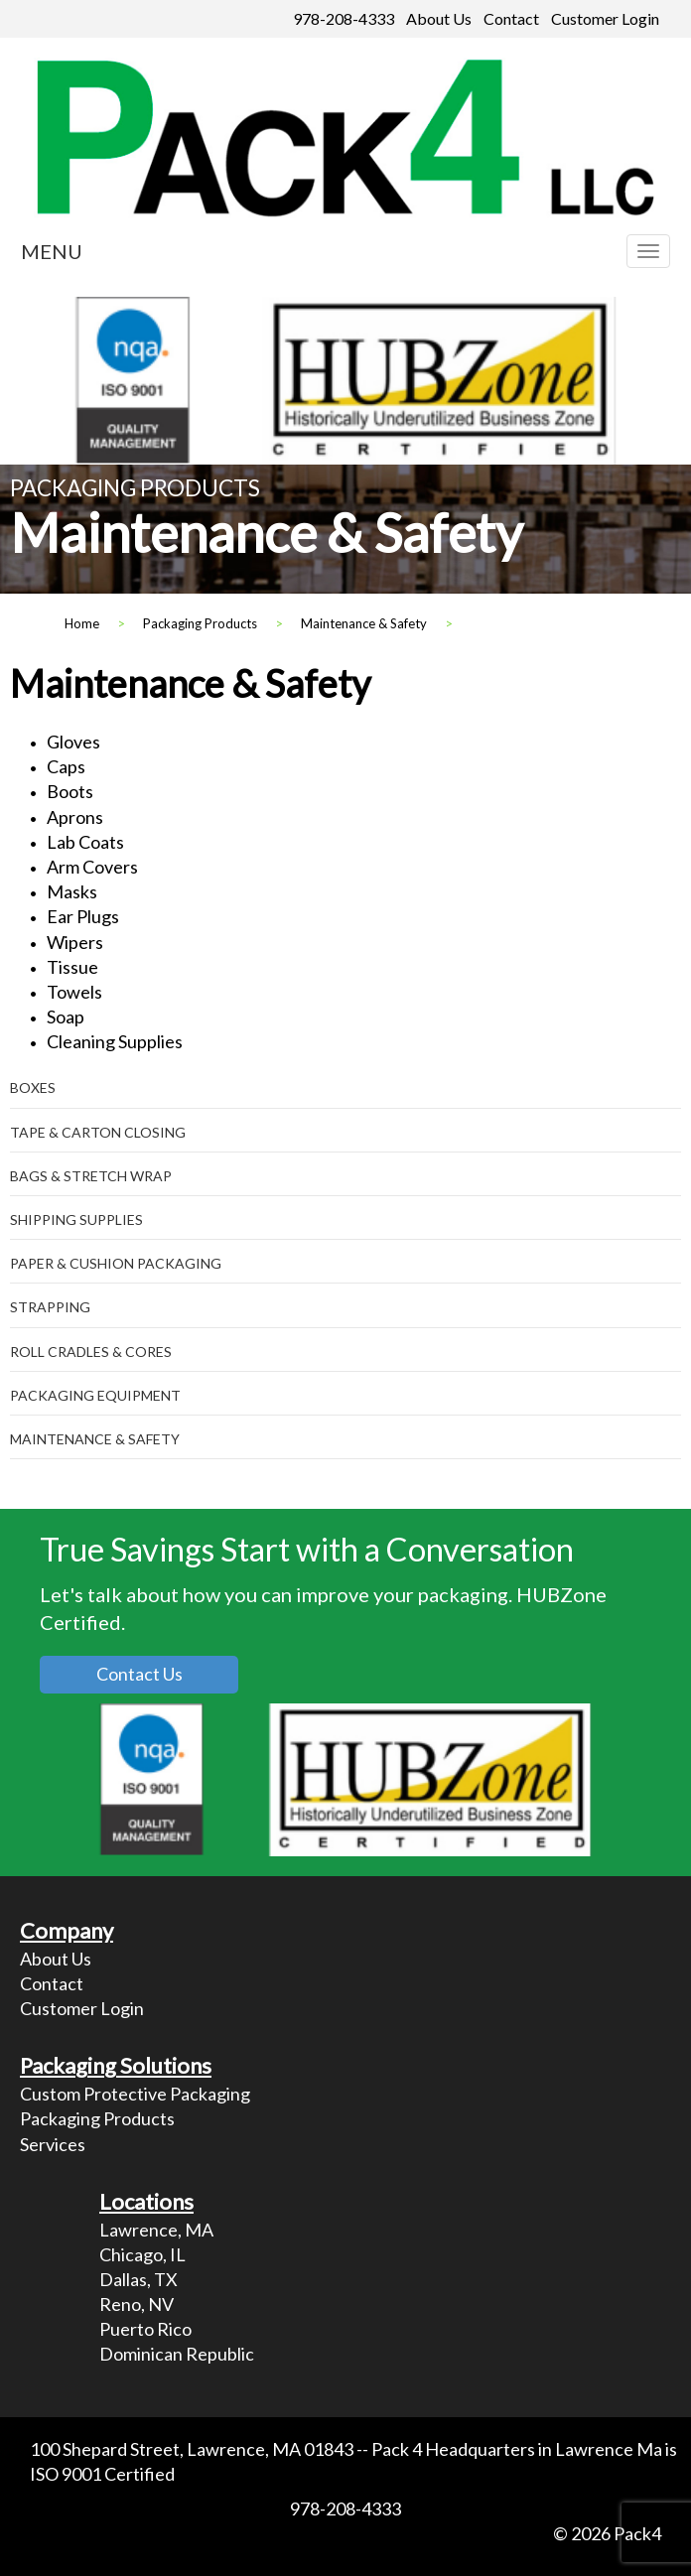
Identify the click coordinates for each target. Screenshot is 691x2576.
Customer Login (605, 18)
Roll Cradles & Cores (91, 1351)
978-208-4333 (343, 18)
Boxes (33, 1087)
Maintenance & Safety (95, 1438)
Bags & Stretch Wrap (91, 1175)
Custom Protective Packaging (135, 2093)
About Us (439, 18)
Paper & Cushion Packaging (115, 1263)
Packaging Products (97, 2118)
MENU (51, 251)
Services (52, 2144)
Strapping (50, 1306)
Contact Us (139, 1674)
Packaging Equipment (95, 1395)
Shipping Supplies (76, 1219)
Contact (511, 18)
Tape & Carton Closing (98, 1132)
